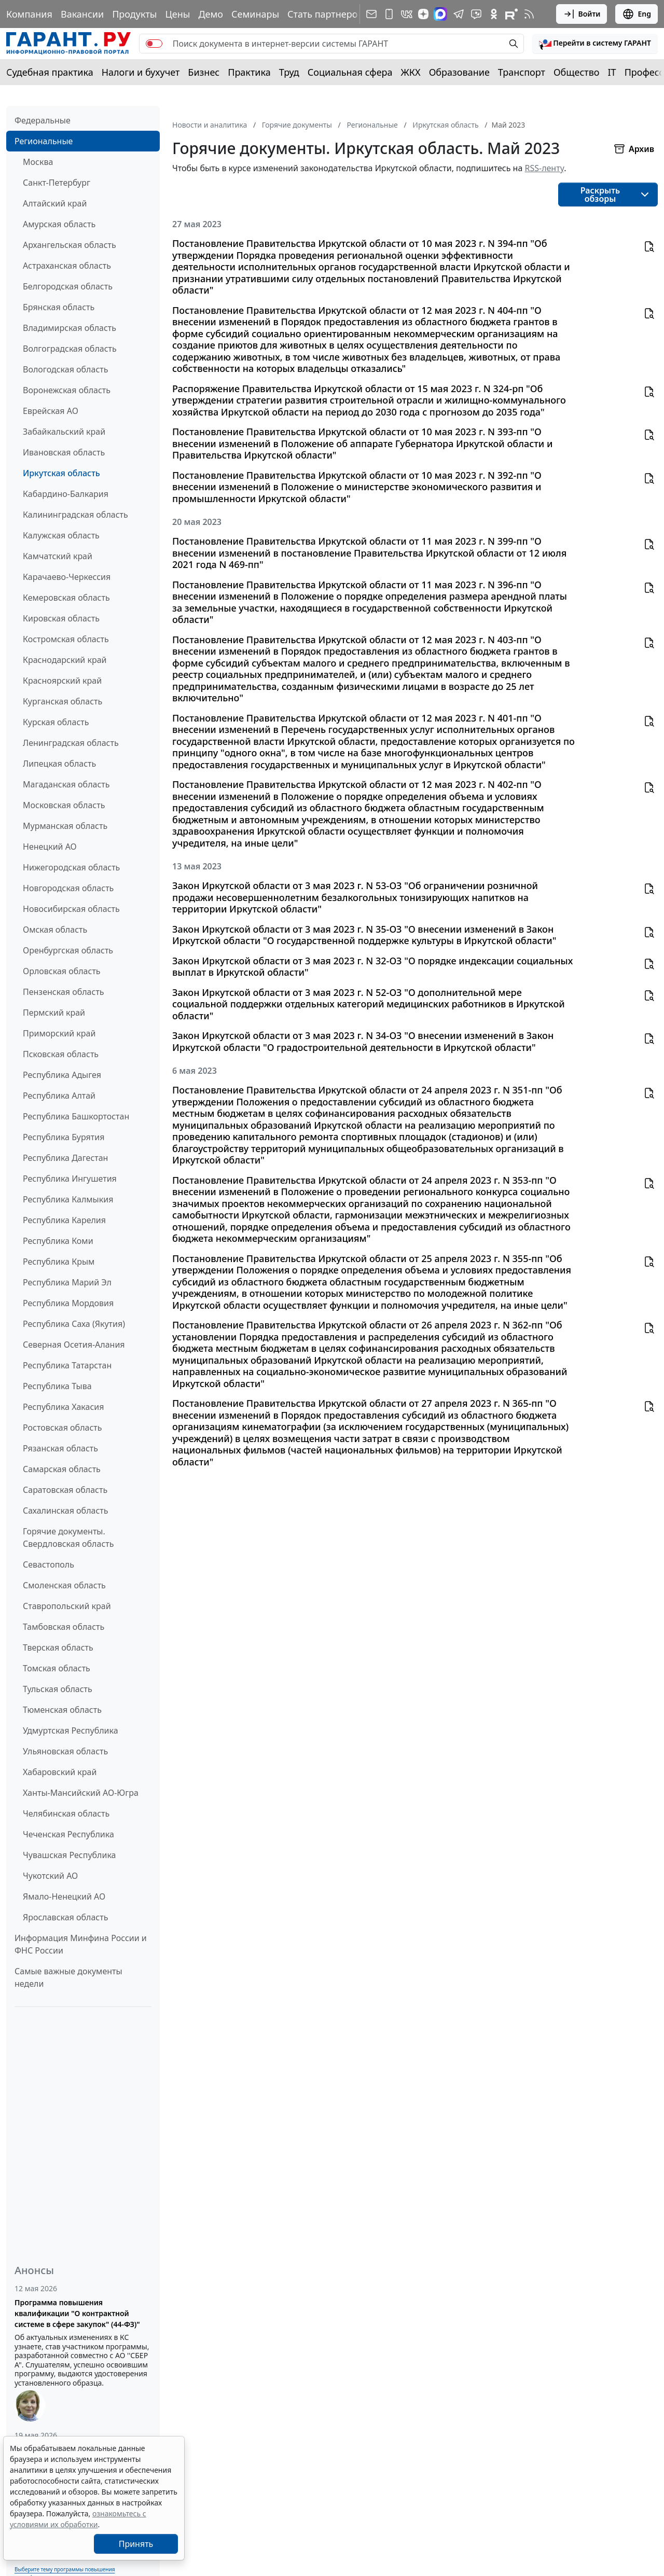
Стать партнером (326, 14)
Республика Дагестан (65, 1158)
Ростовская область (62, 1427)
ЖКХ (411, 72)
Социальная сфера (350, 72)
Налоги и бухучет (141, 72)
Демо (210, 14)
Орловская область (62, 971)
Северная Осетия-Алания (74, 1344)
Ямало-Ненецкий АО (64, 1896)
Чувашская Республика (69, 1855)
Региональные (44, 141)
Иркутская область (61, 473)
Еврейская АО (50, 411)
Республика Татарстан (67, 1365)
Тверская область (58, 1647)
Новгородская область (68, 888)
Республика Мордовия (68, 1303)
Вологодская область (65, 369)
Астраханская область (67, 265)
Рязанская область (60, 1448)
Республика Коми (58, 1241)
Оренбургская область (68, 950)
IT (612, 72)
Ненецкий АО (50, 846)
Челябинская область (66, 1813)
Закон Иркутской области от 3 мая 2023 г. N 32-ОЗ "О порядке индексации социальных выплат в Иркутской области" (372, 966)
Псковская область (61, 1054)
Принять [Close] (136, 2544)
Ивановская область (64, 452)
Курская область (56, 722)
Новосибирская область (71, 909)
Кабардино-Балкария (65, 494)
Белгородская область (68, 286)
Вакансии (82, 14)
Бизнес (203, 72)
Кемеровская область (66, 597)
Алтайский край (55, 203)
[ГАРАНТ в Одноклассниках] (494, 14)
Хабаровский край (59, 1772)
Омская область (55, 929)
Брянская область (58, 307)
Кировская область (61, 618)
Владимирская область (69, 328)
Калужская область (61, 535)
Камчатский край (57, 556)
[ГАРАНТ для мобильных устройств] (389, 14)
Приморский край (59, 1033)
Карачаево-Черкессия (66, 577)
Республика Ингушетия (70, 1178)
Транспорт (521, 72)
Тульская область (57, 1689)
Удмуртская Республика (70, 1730)
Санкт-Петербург (56, 182)
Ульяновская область (65, 1751)
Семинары (255, 14)
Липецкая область (59, 763)
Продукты (134, 14)
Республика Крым (58, 1261)
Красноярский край (62, 680)
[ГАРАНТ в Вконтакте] (406, 14)
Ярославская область (65, 1917)
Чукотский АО (50, 1875)
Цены (177, 14)
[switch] (154, 43)
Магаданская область (66, 784)
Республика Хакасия (63, 1406)
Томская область (56, 1668)
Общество (577, 72)
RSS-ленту (544, 168)
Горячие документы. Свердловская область (68, 1537)
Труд (289, 72)
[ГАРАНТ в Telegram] (458, 14)
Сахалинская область (65, 1510)
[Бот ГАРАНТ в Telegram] (476, 14)
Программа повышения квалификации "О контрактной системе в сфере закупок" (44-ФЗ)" (77, 2313)
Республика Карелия (64, 1220)
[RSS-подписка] (529, 14)
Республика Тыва (57, 1386)
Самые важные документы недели (68, 1977)
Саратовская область (65, 1489)
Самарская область (62, 1469)
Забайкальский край (64, 431)
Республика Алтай (59, 1095)
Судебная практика (49, 72)
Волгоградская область (70, 348)
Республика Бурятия (63, 1137)
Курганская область (62, 701)
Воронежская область (66, 390)
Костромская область (66, 639)
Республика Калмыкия (68, 1199)
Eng (636, 14)
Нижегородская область (71, 867)
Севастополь (48, 1564)
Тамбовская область (63, 1626)
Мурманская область (65, 826)
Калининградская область (75, 514)
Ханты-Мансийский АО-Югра (81, 1792)
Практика (249, 72)
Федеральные (43, 120)
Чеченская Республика (68, 1834)
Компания (29, 14)
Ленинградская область (71, 743)
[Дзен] (423, 14)
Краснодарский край (65, 660)
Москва (38, 162)
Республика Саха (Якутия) (74, 1323)
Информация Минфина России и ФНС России (81, 1944)
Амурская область (59, 224)
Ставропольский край (67, 1606)
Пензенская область (63, 992)
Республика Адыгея (62, 1075)
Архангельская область (69, 245)
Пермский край (54, 1012)
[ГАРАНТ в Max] (440, 14)
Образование (459, 72)
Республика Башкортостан (76, 1116)
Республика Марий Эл (67, 1282)
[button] (595, 43)
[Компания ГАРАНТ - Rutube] (511, 14)
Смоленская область (64, 1585)
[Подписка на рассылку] (371, 14)
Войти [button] (582, 14)
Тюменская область (62, 1709)
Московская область (64, 805)
